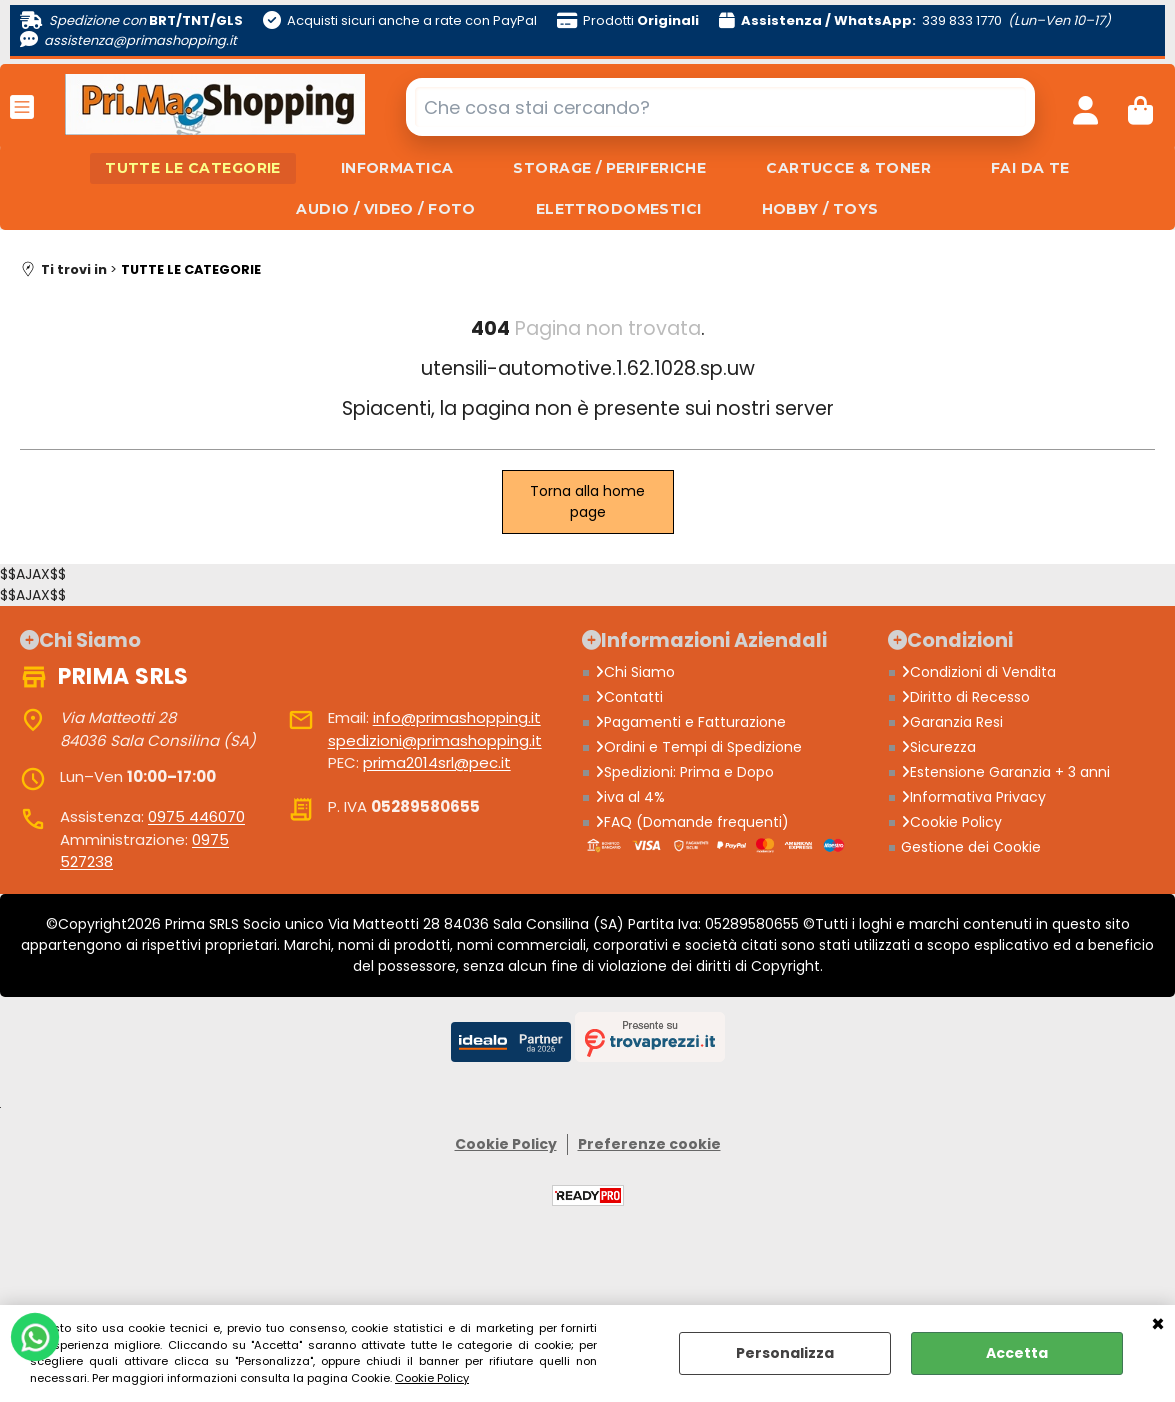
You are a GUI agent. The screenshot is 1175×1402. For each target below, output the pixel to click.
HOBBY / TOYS (820, 209)
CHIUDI (1158, 1325)
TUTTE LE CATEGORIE (193, 168)
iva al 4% (630, 797)
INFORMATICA (397, 168)
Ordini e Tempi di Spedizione (698, 747)
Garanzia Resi (952, 722)
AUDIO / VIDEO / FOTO (385, 209)
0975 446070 (196, 816)
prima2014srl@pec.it (437, 762)
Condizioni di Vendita (978, 672)
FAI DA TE (1030, 168)
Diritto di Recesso (965, 697)
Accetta (1017, 1353)
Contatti (629, 697)
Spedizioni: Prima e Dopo (684, 772)
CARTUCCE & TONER (848, 168)
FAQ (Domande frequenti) (692, 822)
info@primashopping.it (457, 717)
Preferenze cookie (649, 1144)
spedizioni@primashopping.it (435, 740)
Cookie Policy (432, 1378)
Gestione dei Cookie (971, 847)
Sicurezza (938, 747)
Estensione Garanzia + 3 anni (1005, 772)
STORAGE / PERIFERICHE (609, 168)
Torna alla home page (587, 501)
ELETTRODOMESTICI (619, 209)
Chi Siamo (635, 672)
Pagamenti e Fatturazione (690, 722)
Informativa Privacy (973, 797)
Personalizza (785, 1353)
